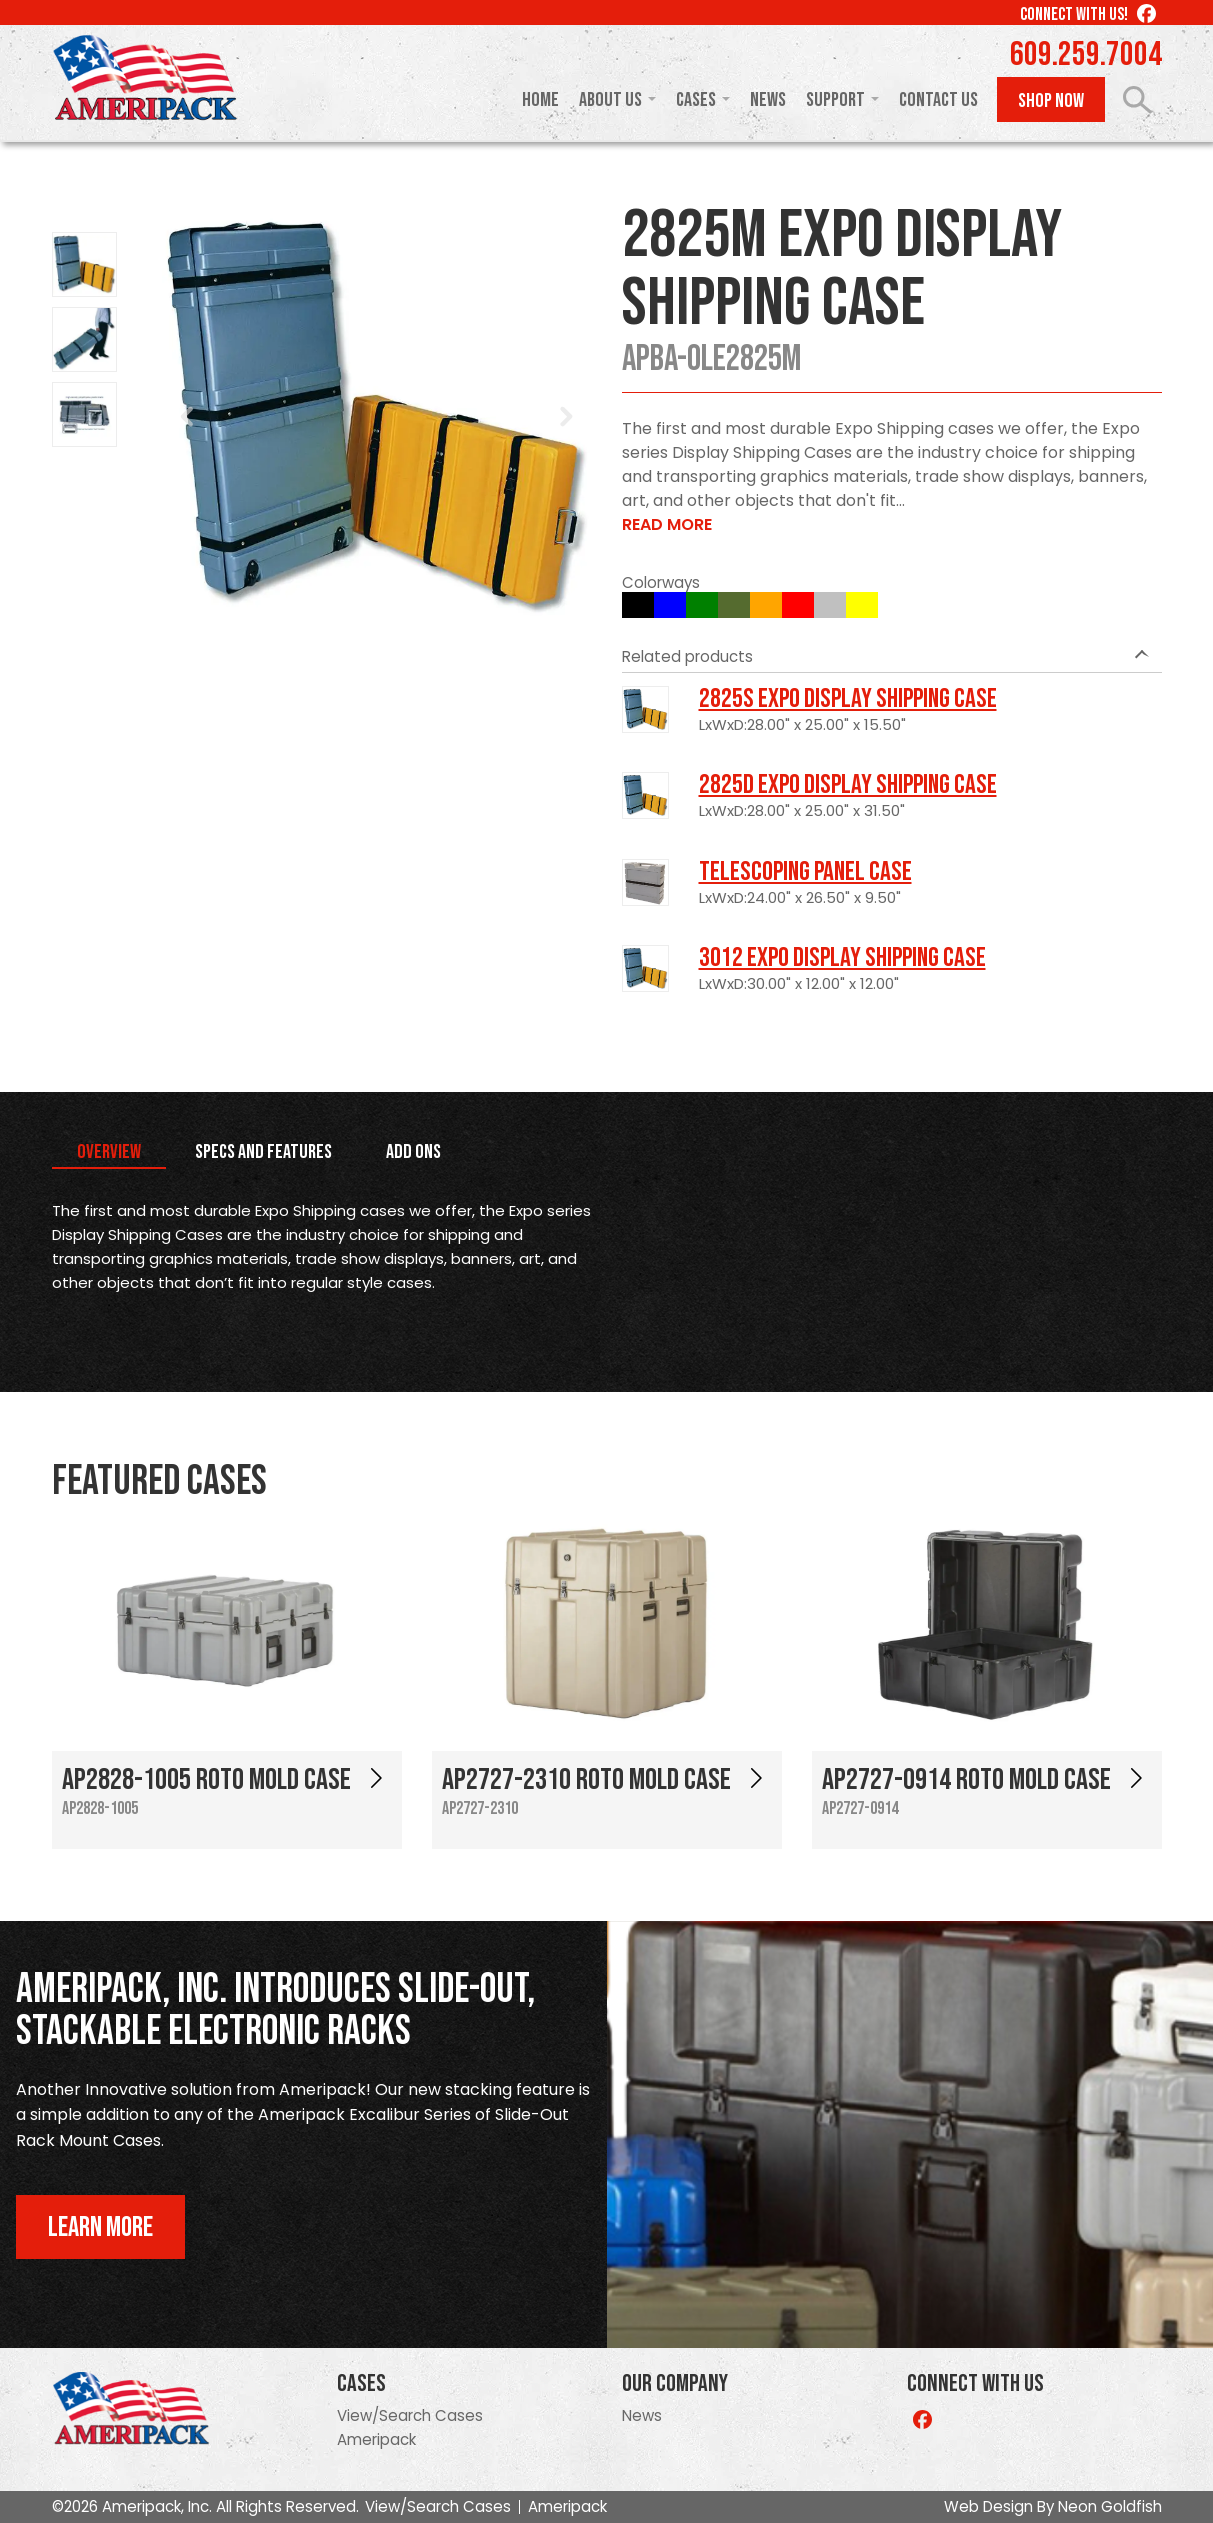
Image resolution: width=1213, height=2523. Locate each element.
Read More (667, 524)
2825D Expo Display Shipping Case (848, 785)
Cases (696, 100)
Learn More (100, 2227)
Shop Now (1051, 101)
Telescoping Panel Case (805, 872)
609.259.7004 (1086, 55)
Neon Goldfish (1110, 2506)
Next (566, 417)
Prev (188, 417)
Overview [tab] (109, 1152)
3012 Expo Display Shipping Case (842, 958)
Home (540, 100)
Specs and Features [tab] (263, 1152)
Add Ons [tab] (413, 1152)
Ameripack (376, 2439)
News (768, 100)
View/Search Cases (410, 2415)
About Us (610, 100)
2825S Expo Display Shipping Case (848, 699)
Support (835, 100)
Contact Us (938, 100)
